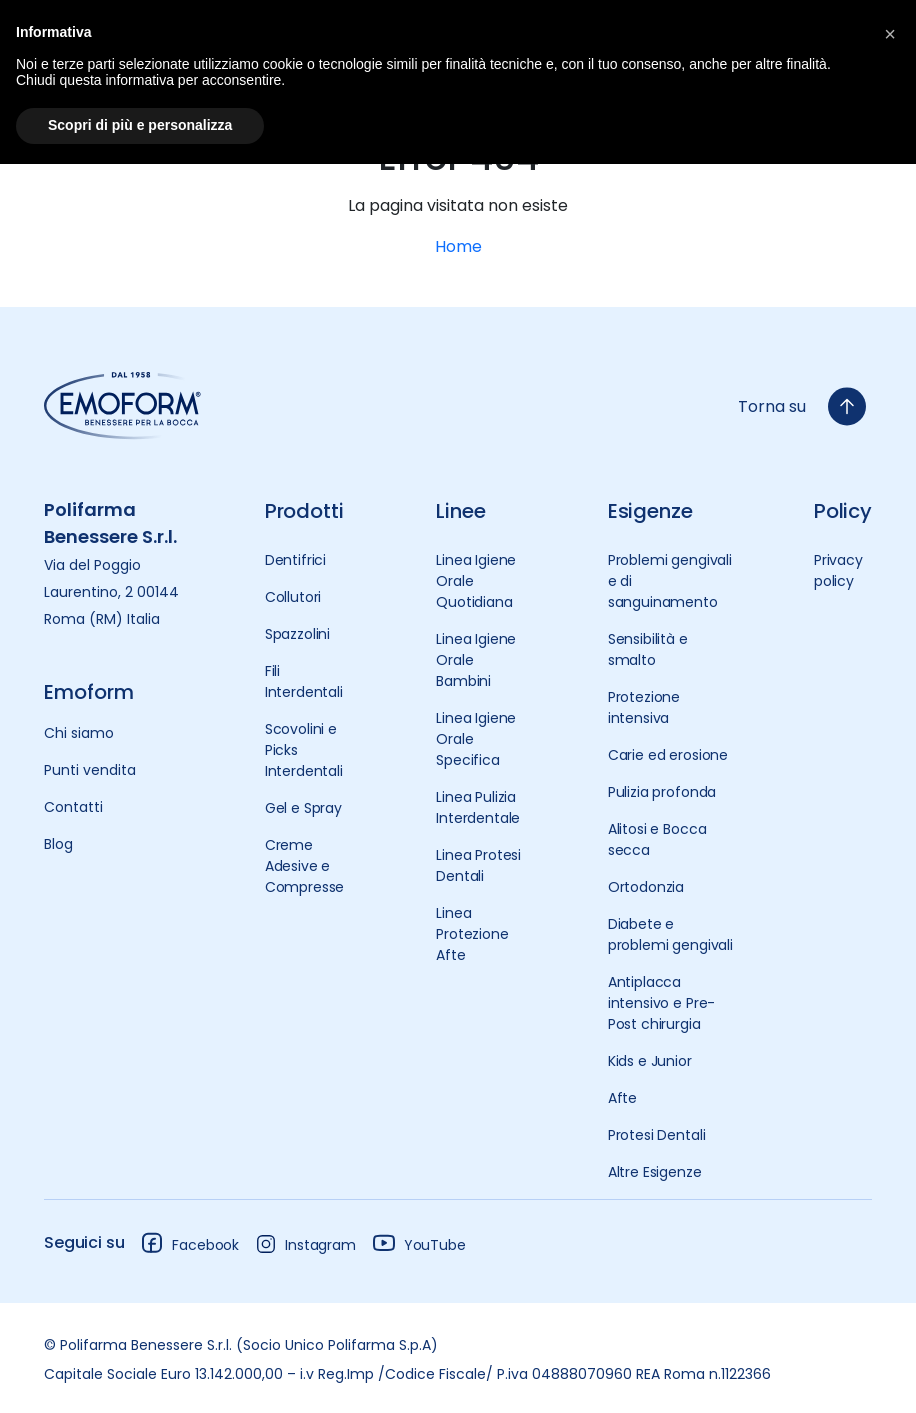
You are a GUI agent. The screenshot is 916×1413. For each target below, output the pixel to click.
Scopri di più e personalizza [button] (140, 125)
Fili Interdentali (304, 681)
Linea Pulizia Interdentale (478, 807)
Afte (622, 1098)
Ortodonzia (646, 887)
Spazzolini (297, 634)
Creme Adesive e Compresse (305, 866)
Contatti (73, 807)
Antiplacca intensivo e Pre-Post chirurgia (661, 1003)
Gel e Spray (303, 808)
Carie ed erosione (668, 755)
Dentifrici (295, 560)
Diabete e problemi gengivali (670, 934)
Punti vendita (90, 770)
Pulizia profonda (662, 792)
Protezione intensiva (644, 707)
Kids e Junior (650, 1061)
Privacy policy (838, 570)
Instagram (305, 1244)
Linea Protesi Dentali (478, 865)
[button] (890, 32)
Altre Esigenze (655, 1172)
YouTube (419, 1242)
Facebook (189, 1242)
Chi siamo (79, 733)
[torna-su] (847, 406)
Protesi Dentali (657, 1135)
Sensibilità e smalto (648, 649)
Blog (58, 844)
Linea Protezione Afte (472, 934)
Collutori (293, 597)
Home (458, 246)
